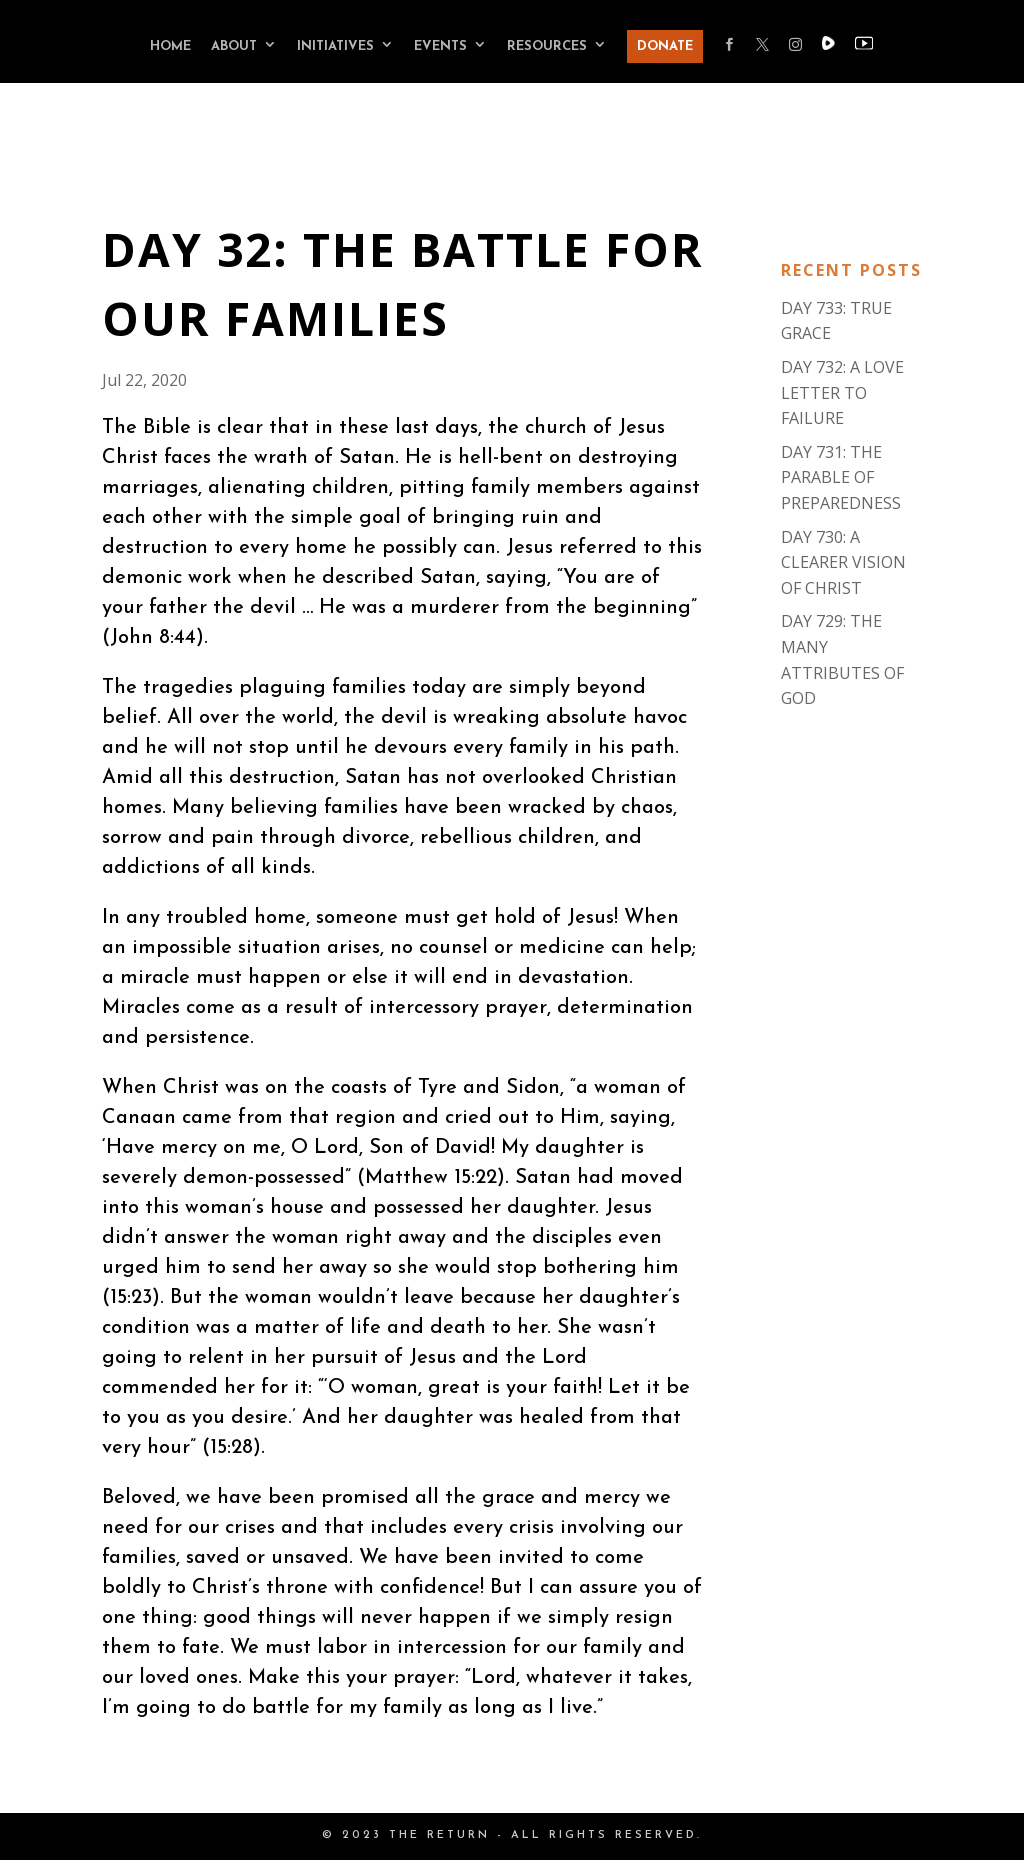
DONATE (665, 46)
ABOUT (234, 46)
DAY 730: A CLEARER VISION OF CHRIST (843, 562)
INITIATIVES (335, 46)
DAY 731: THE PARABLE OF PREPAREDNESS (841, 477)
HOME (170, 46)
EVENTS (440, 46)
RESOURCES (547, 46)
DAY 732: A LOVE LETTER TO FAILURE (842, 392)
